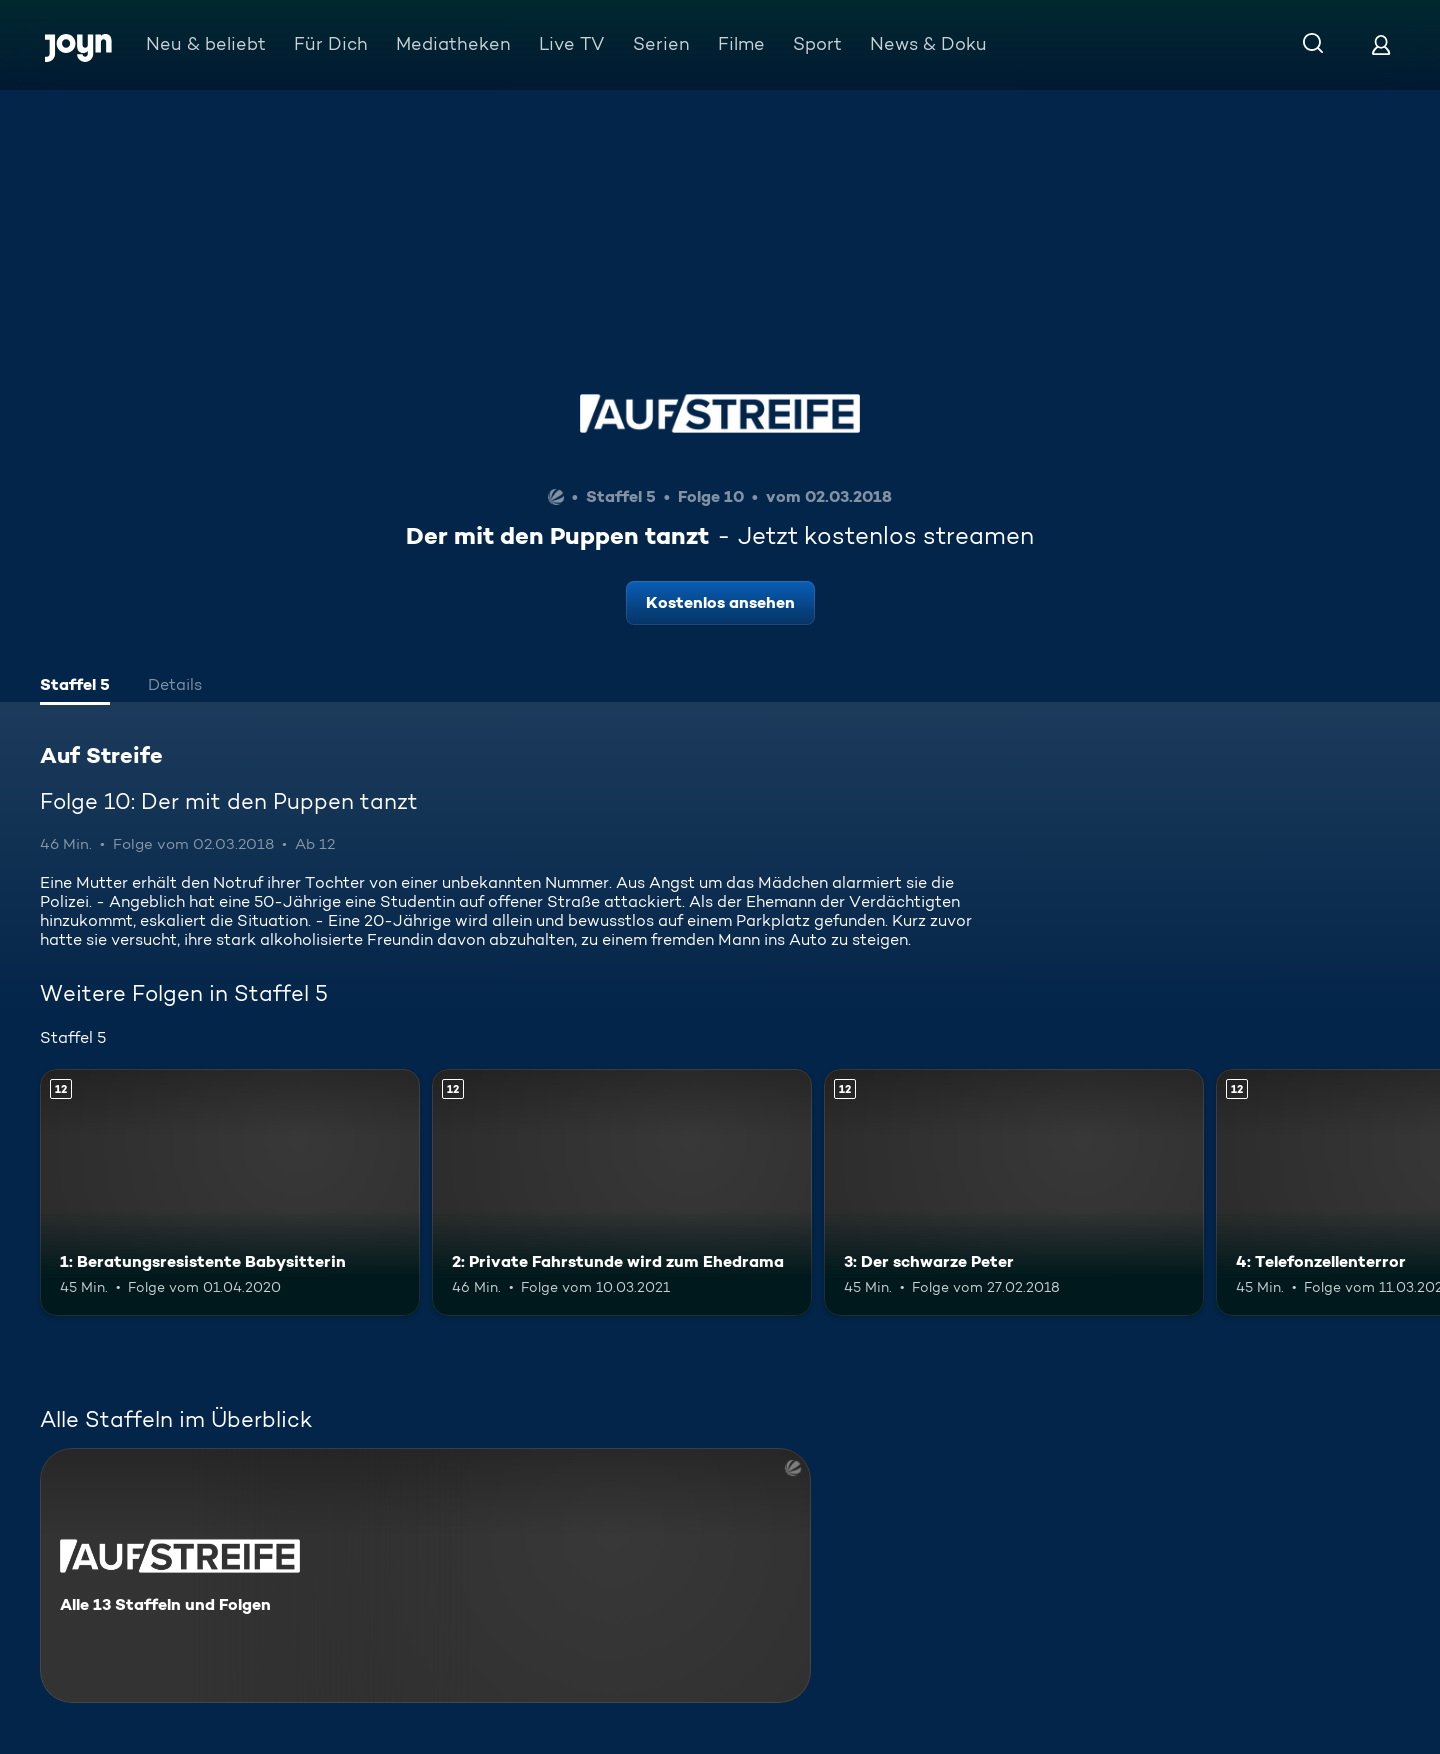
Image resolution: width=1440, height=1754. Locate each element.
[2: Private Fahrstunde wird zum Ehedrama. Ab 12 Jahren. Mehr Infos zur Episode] (622, 1192)
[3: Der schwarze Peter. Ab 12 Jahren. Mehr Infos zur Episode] (1014, 1192)
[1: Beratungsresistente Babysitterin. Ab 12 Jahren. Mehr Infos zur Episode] (230, 1192)
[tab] (75, 687)
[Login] (1381, 44)
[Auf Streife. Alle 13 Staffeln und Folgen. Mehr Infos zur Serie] (425, 1575)
